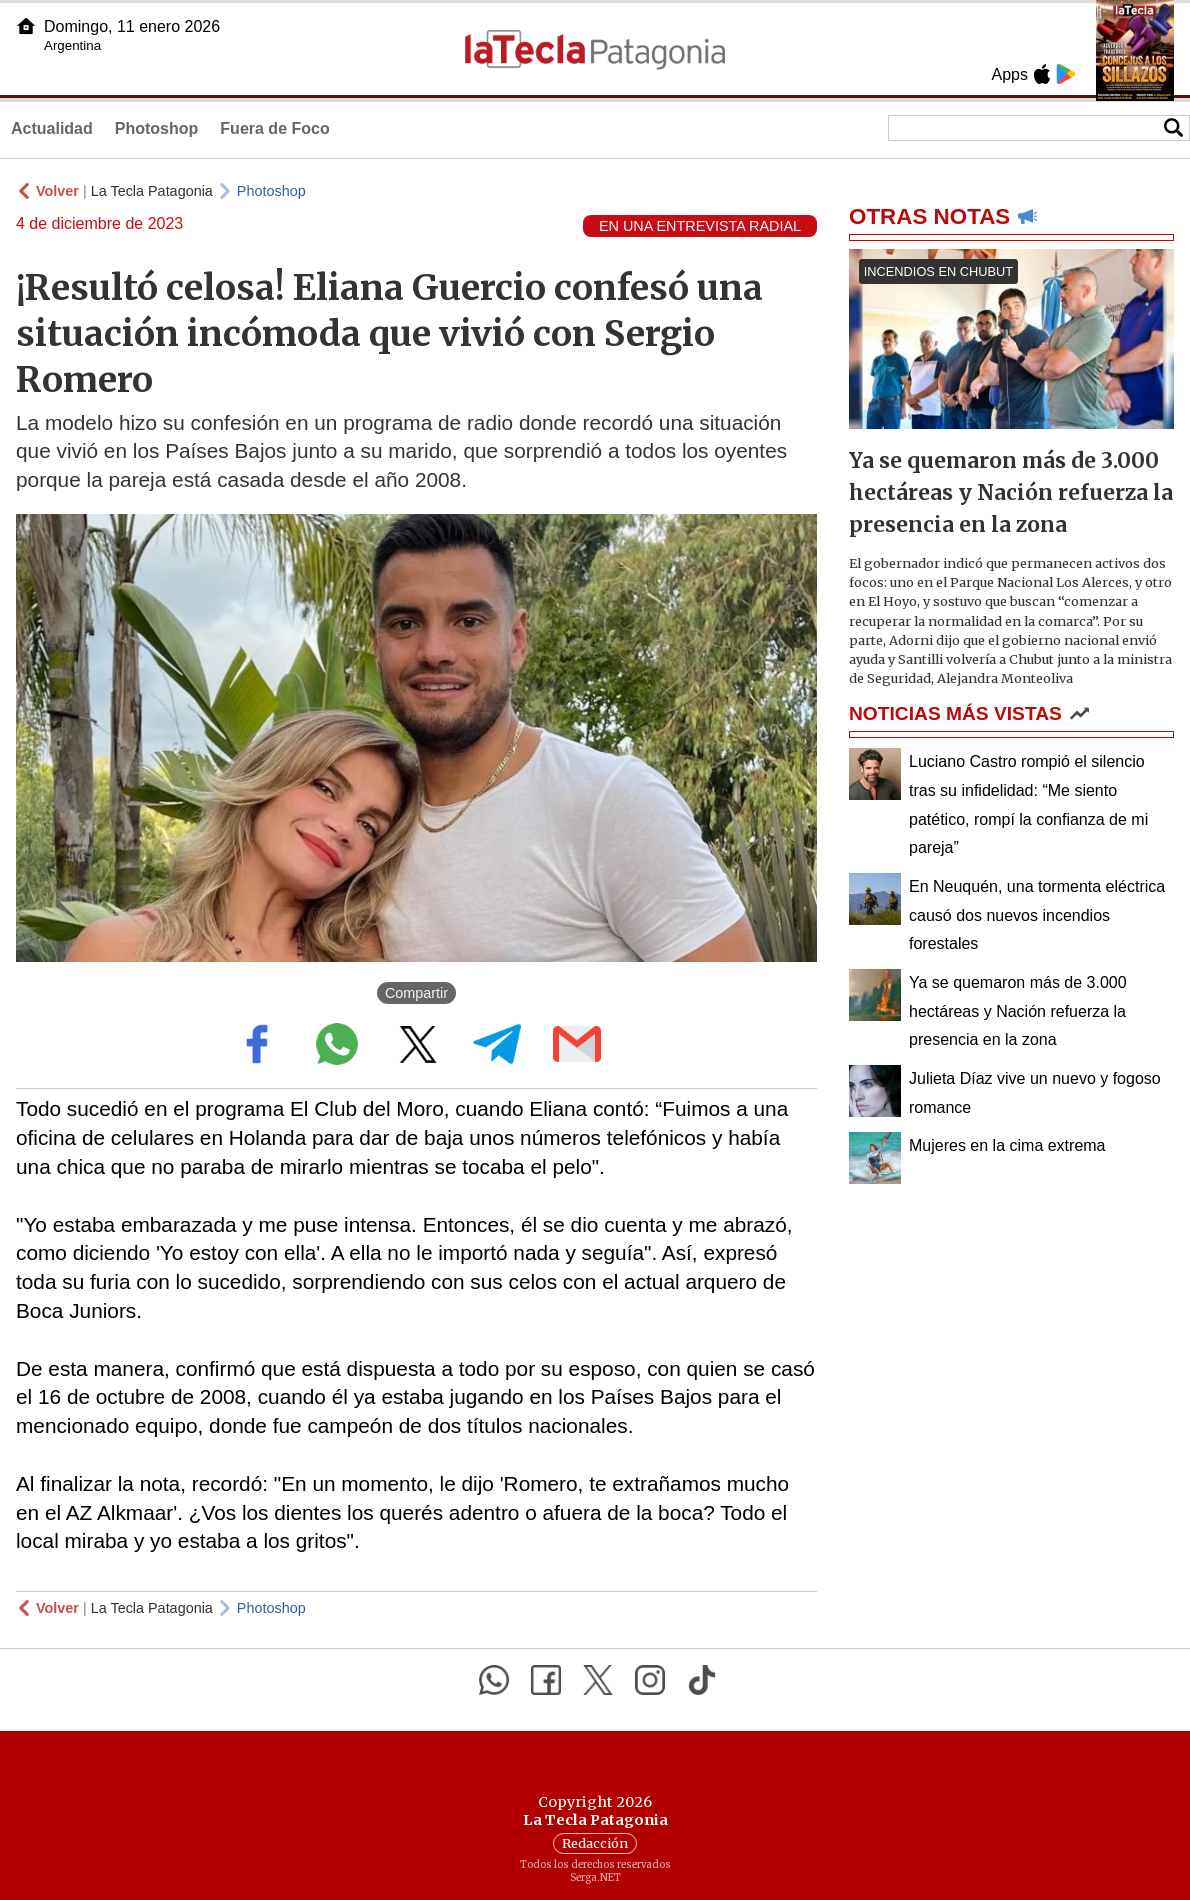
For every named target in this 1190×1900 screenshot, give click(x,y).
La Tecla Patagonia (152, 191)
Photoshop (157, 128)
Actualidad (52, 128)
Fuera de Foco (274, 128)
